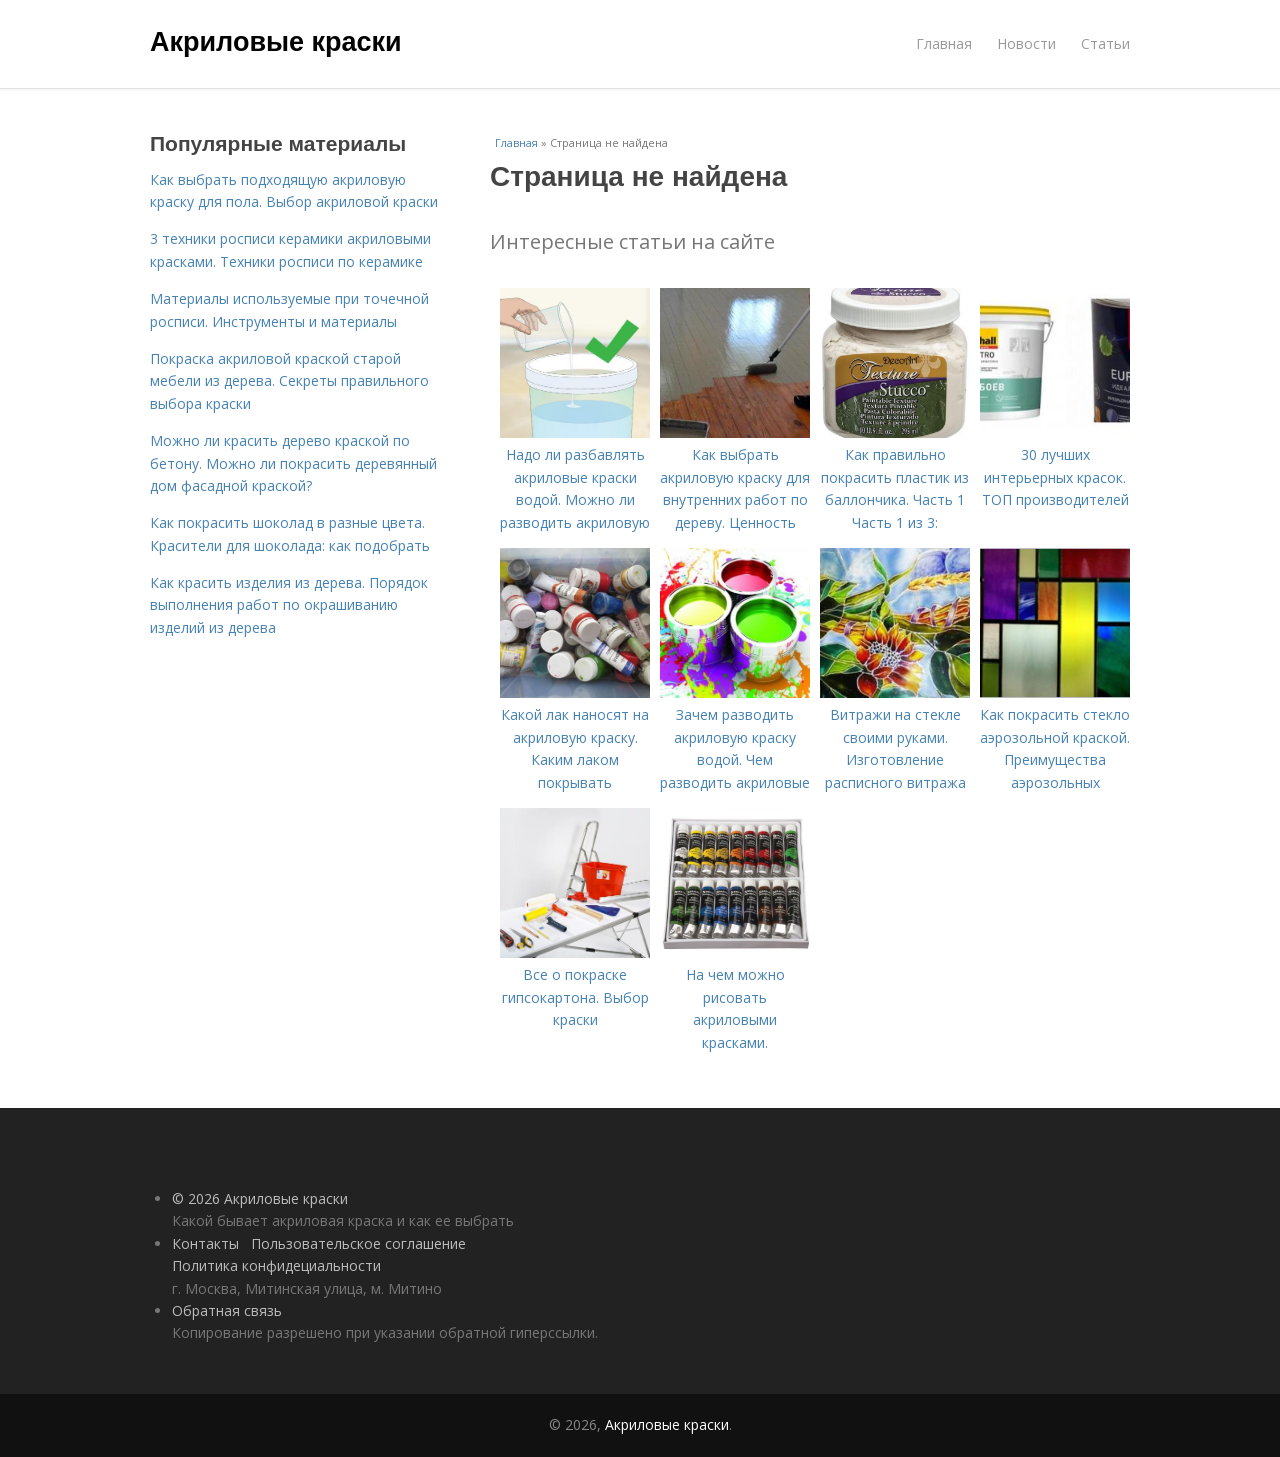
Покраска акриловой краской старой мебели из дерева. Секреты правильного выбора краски (289, 381)
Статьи (1105, 43)
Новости (1026, 43)
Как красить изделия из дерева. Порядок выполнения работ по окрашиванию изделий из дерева (289, 605)
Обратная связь (227, 1310)
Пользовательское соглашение (358, 1243)
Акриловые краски (276, 42)
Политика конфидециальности (276, 1265)
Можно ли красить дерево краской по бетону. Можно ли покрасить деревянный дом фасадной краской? (293, 463)
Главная (944, 43)
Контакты (205, 1243)
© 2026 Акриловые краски (260, 1198)
